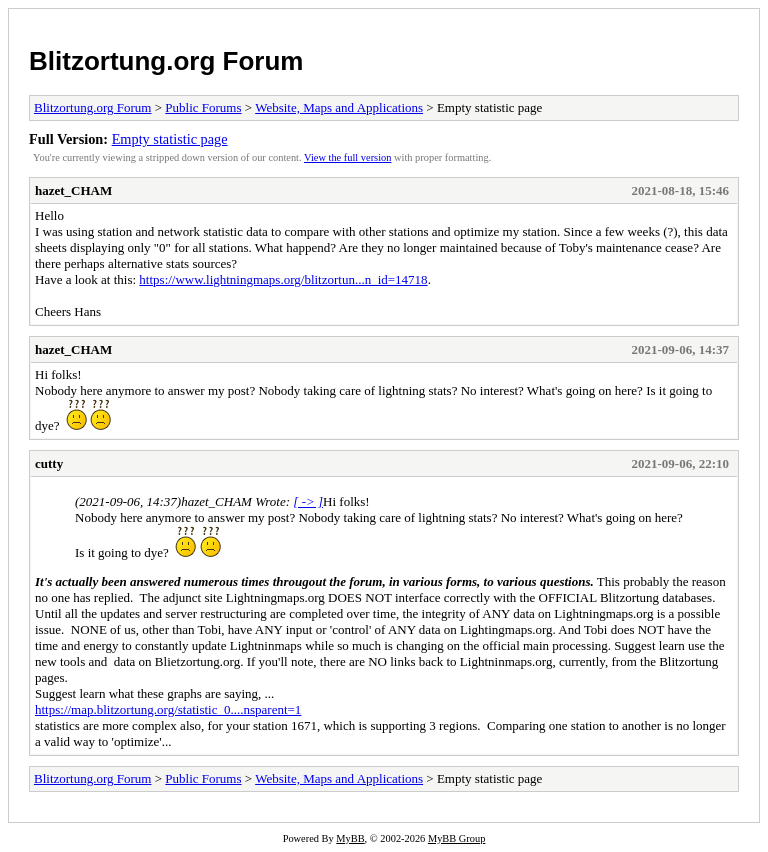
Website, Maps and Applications (339, 107)
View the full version (347, 157)
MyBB (350, 838)
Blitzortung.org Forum (166, 61)
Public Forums (203, 107)
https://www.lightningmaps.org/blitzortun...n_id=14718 (283, 279)
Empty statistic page (170, 139)
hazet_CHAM (73, 190)
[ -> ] (308, 501)
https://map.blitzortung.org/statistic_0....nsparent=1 (168, 709)
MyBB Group (456, 838)
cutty (49, 463)
